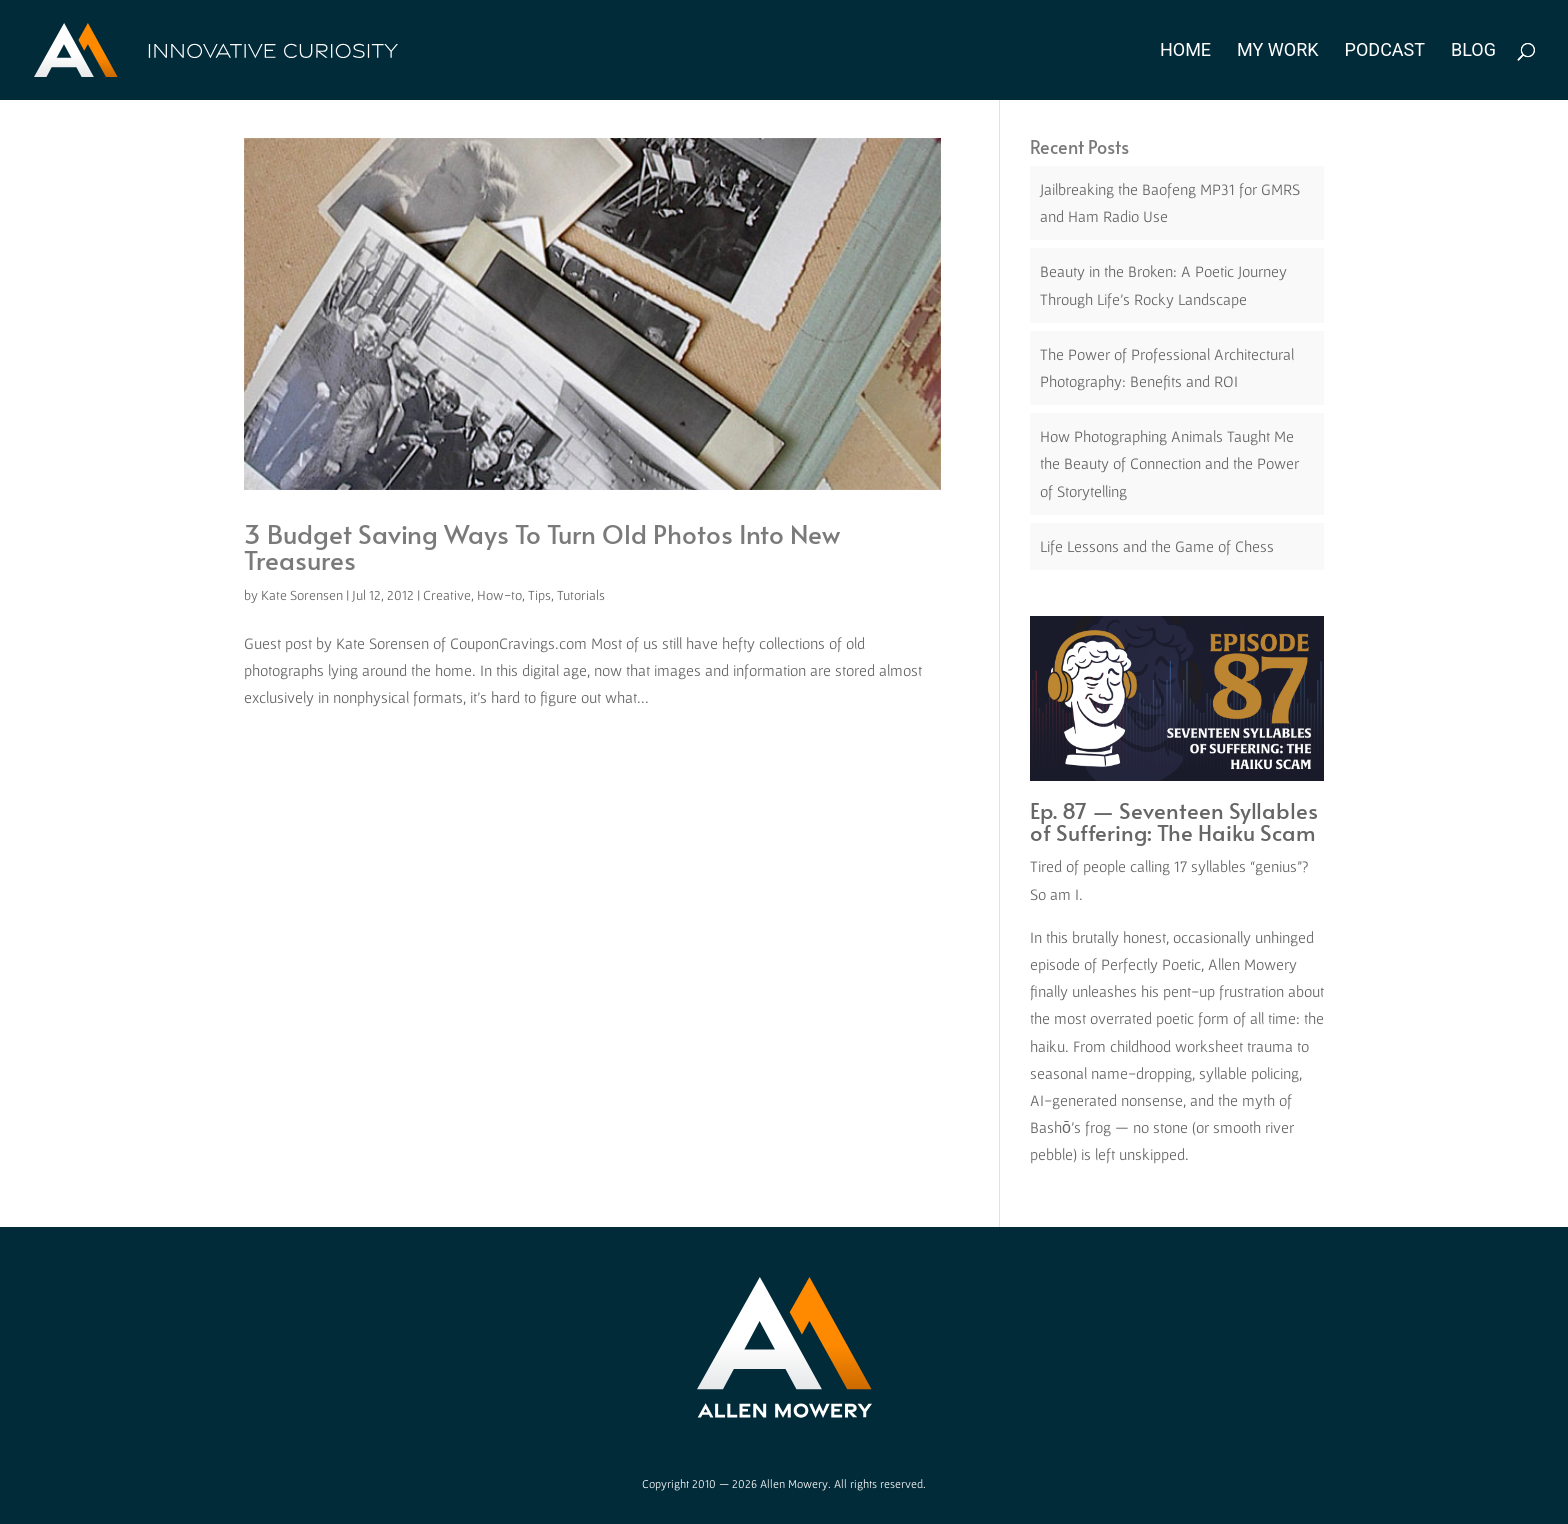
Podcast (1385, 51)
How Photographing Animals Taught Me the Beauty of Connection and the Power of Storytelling (1169, 463)
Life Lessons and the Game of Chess (1157, 546)
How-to (499, 595)
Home (1185, 51)
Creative (447, 595)
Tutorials (581, 595)
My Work (1277, 51)
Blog (1473, 51)
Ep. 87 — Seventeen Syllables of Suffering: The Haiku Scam (1174, 821)
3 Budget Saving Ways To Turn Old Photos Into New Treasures (542, 546)
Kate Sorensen (302, 595)
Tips (539, 595)
